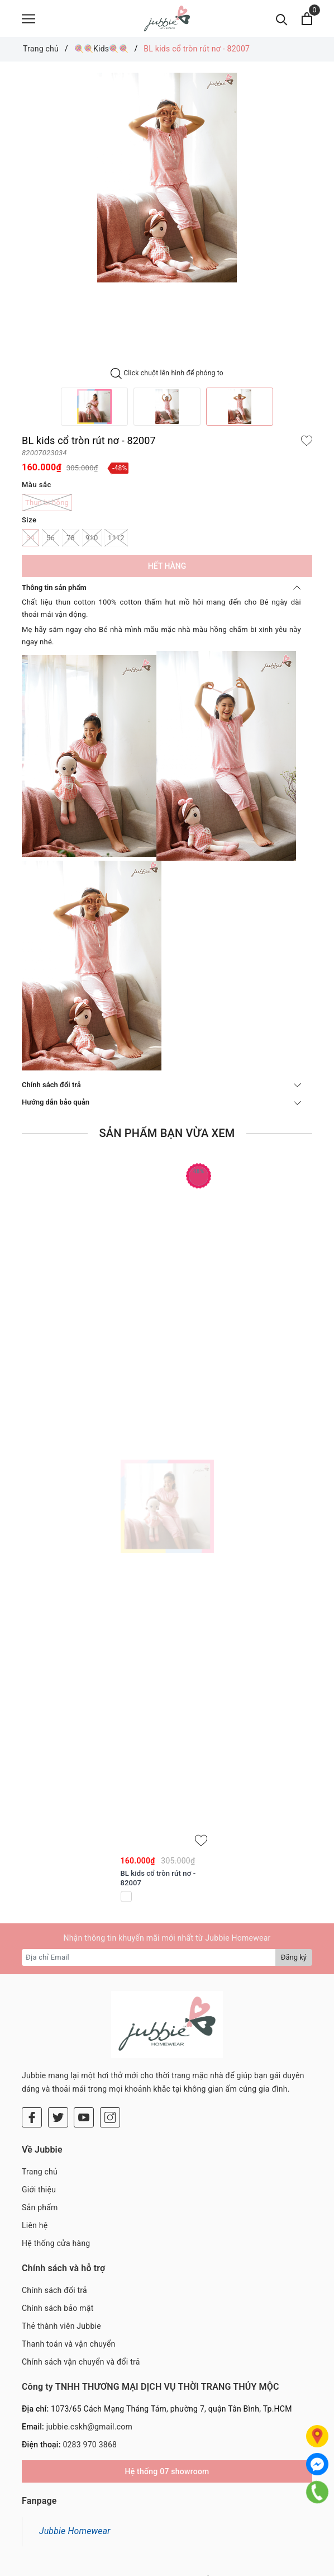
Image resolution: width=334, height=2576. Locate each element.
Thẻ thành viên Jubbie (61, 2264)
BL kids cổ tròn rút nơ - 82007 (158, 1883)
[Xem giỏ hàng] (307, 21)
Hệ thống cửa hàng (56, 2181)
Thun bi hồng (47, 507)
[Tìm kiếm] (282, 21)
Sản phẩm (40, 2145)
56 (50, 542)
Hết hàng (167, 571)
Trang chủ (40, 2110)
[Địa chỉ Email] (149, 1962)
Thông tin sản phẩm (161, 592)
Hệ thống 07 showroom (167, 2409)
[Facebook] (32, 2056)
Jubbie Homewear (75, 2469)
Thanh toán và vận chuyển (69, 2282)
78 (70, 542)
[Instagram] (110, 2056)
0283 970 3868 (90, 2383)
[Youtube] (84, 2056)
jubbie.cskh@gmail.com (89, 2365)
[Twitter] (58, 2056)
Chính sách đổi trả (161, 1090)
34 (30, 542)
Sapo (236, 2565)
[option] (167, 182)
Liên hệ (34, 2163)
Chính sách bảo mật (57, 2246)
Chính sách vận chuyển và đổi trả (81, 2300)
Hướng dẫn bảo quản (161, 1107)
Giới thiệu (39, 2128)
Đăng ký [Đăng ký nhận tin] (294, 1962)
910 (92, 542)
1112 (116, 542)
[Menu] (28, 21)
